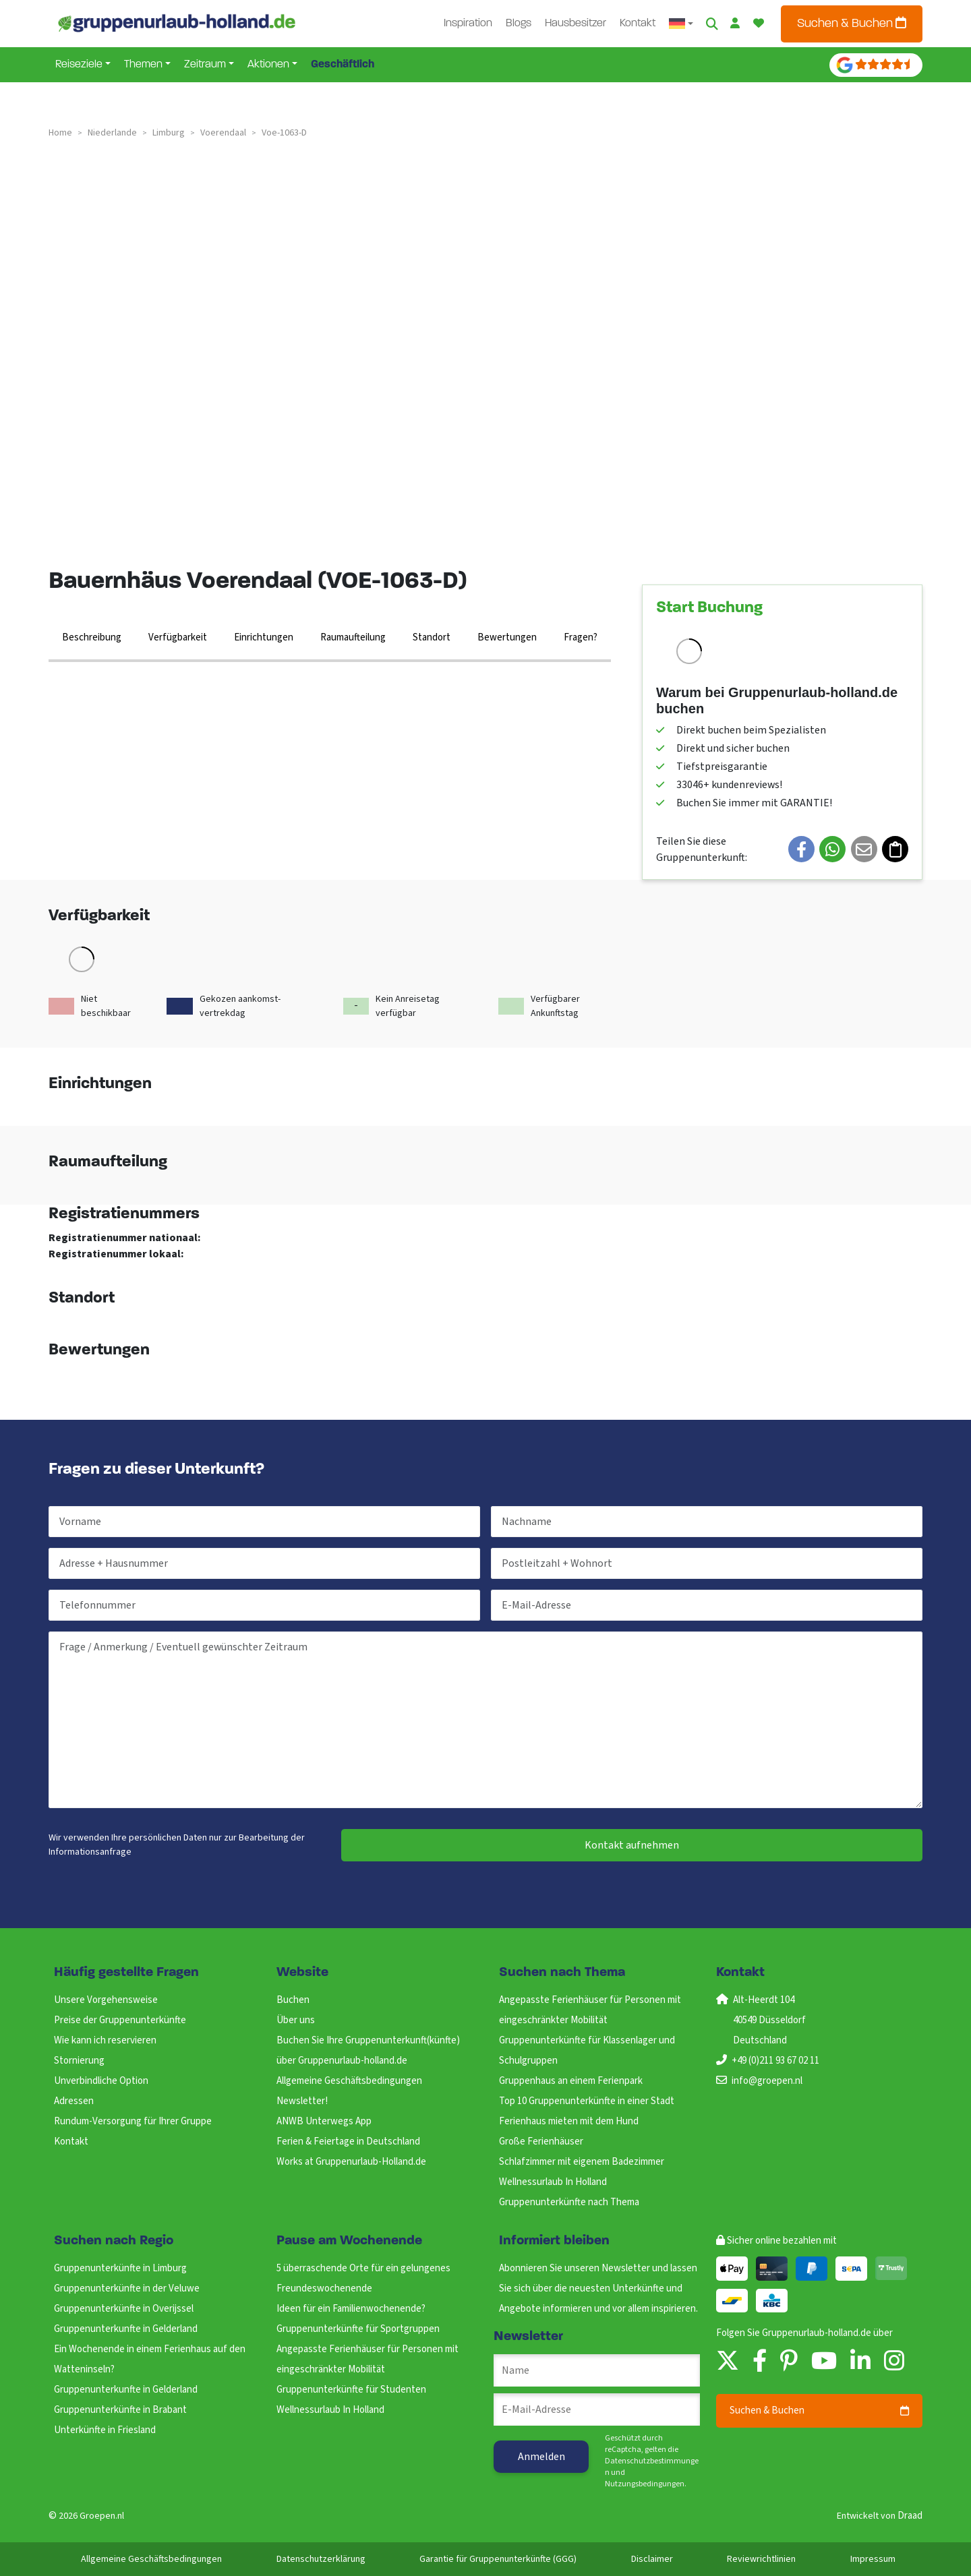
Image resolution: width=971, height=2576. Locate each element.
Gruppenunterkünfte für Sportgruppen (358, 2329)
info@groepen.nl (767, 2081)
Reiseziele (78, 64)
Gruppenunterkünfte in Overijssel (124, 2309)
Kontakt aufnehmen (631, 1845)
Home (60, 133)
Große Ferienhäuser (541, 2141)
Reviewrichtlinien (761, 2559)
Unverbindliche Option (101, 2081)
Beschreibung (91, 637)
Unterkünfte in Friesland (105, 2430)
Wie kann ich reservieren (105, 2040)
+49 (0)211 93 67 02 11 (775, 2061)
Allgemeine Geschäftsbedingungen (349, 2081)
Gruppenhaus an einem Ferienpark (571, 2081)
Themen (143, 64)
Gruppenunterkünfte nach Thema (569, 2202)
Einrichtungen (263, 637)
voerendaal (223, 133)
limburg (168, 133)
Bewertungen (507, 637)
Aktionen (268, 64)
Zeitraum (205, 64)
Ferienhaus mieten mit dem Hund (569, 2121)
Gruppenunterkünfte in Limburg (120, 2268)
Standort (431, 637)
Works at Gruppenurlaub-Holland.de (351, 2162)
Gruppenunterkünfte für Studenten (351, 2390)
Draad (910, 2516)
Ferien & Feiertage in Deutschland (348, 2141)
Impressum (872, 2559)
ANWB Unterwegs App (324, 2121)
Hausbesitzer (575, 23)
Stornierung (79, 2061)
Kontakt (637, 23)
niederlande (112, 133)
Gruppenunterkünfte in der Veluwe (127, 2288)
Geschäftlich (342, 64)
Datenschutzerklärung (320, 2559)
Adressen (74, 2101)
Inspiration (468, 23)
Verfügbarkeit (177, 637)
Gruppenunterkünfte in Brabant (120, 2410)
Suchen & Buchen (851, 23)
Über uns (295, 2020)
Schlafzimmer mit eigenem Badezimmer (581, 2162)
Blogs (518, 23)
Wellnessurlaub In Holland (553, 2182)
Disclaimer (652, 2559)
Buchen (293, 2000)
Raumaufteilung (353, 637)
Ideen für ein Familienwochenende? (350, 2309)
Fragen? (580, 637)
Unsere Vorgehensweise (106, 2000)
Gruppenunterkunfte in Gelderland (126, 2329)
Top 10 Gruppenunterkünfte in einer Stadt (586, 2101)
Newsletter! (302, 2101)
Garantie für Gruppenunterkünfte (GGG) (498, 2559)
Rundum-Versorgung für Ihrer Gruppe (133, 2121)
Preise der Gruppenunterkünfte (120, 2020)
